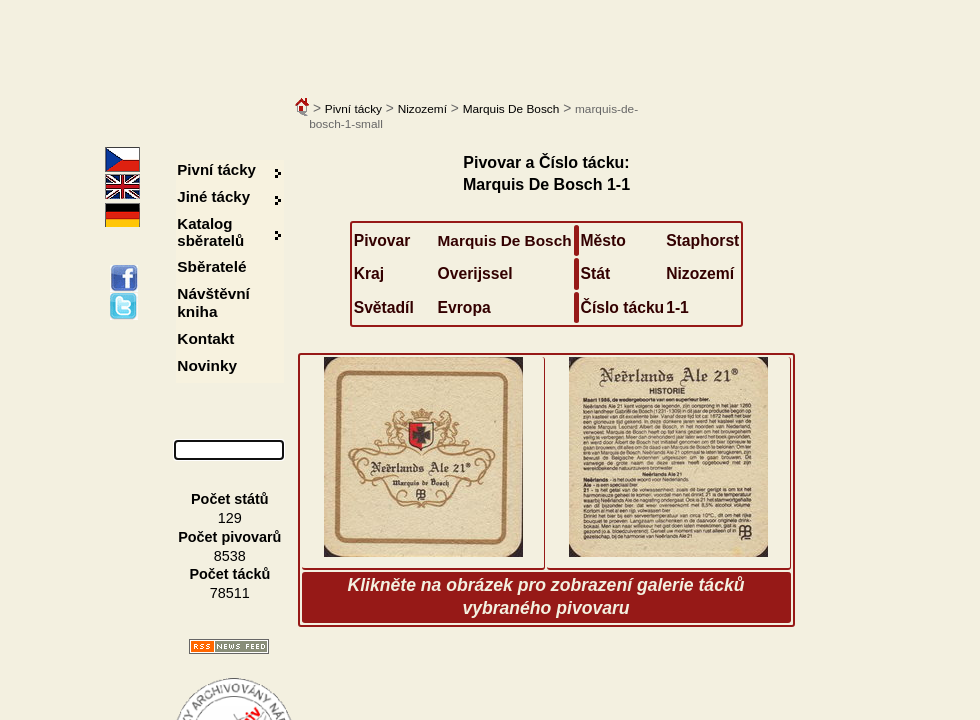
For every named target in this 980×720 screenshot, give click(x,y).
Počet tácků (229, 574)
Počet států (230, 499)
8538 (230, 556)
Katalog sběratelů (210, 232)
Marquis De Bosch (511, 109)
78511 (230, 593)
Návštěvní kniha (213, 302)
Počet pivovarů (229, 537)
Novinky (207, 365)
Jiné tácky (213, 196)
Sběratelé (211, 266)
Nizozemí (422, 109)
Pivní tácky (353, 109)
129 (230, 518)
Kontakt (205, 338)
